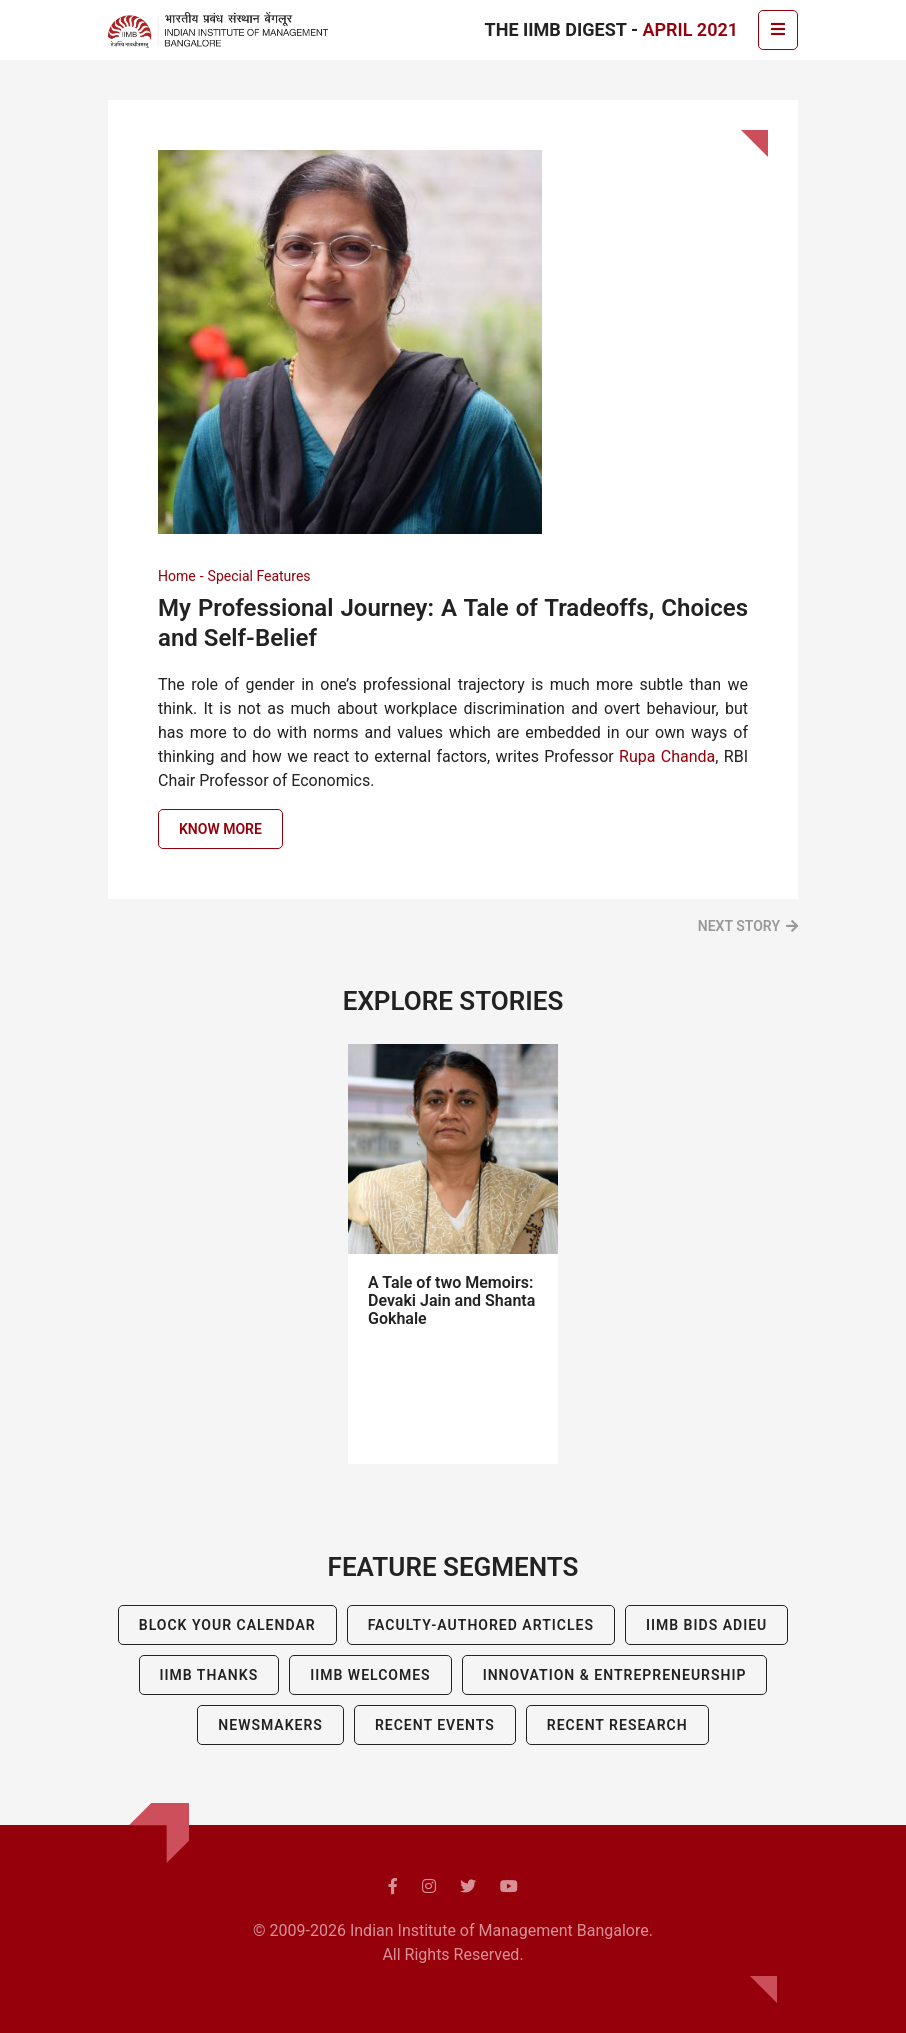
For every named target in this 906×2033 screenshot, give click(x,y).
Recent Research (617, 1725)
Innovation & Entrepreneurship (615, 1675)
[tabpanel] (453, 1254)
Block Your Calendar (227, 1625)
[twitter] (468, 1886)
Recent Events (435, 1725)
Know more (220, 829)
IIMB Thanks (209, 1675)
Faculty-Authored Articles (481, 1625)
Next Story (739, 926)
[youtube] (509, 1886)
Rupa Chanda (667, 756)
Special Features (259, 576)
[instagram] (429, 1886)
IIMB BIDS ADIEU (706, 1625)
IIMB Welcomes (370, 1675)
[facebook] (393, 1886)
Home (177, 576)
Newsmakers (270, 1725)
